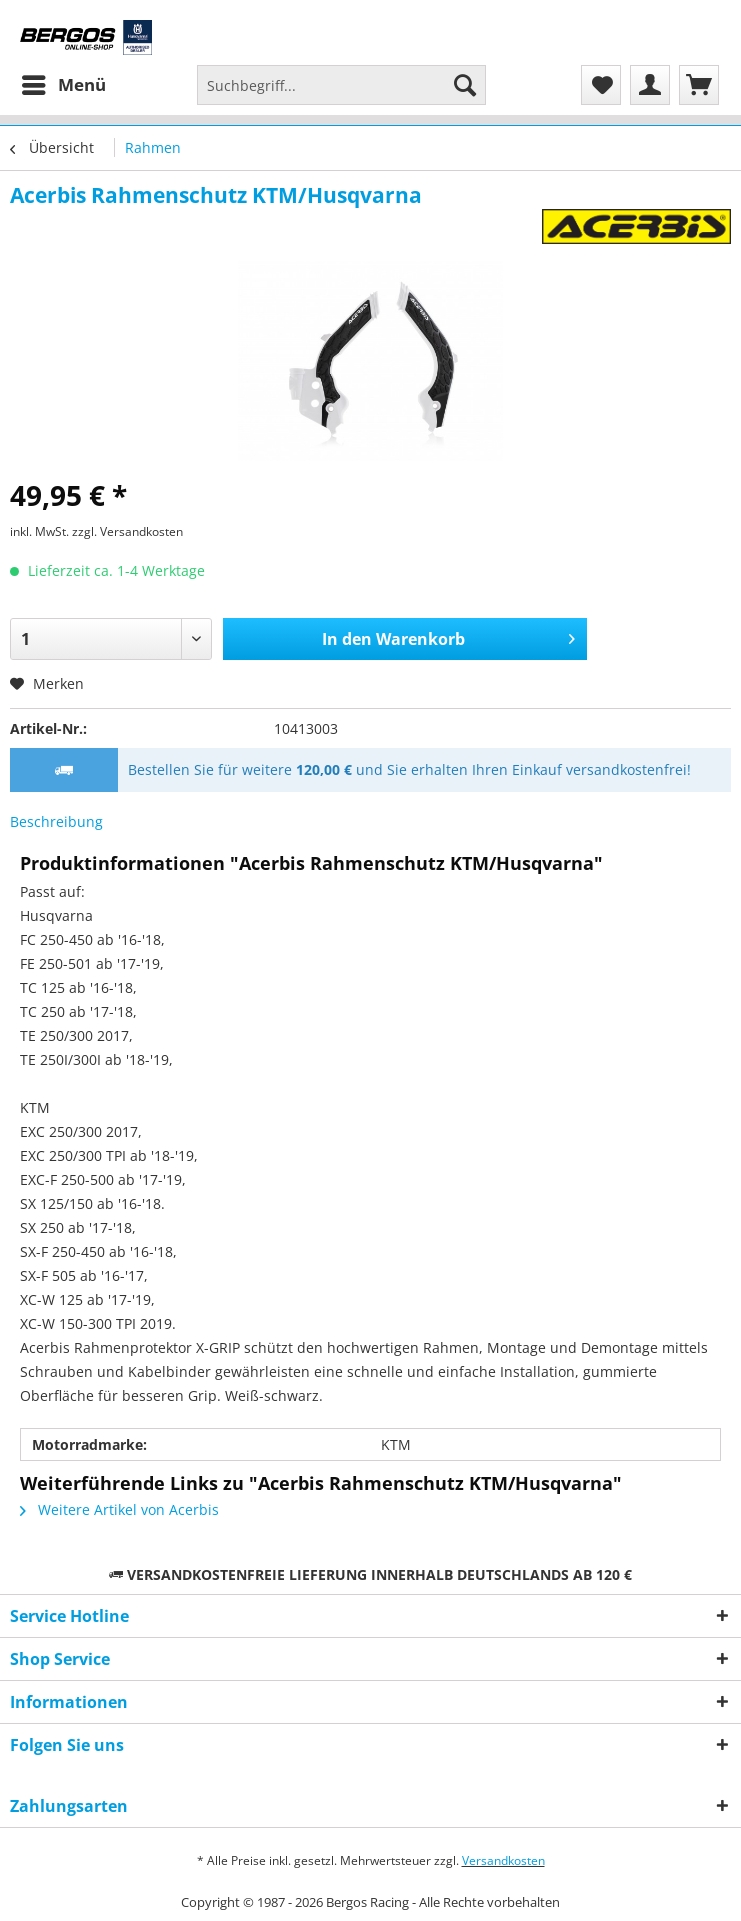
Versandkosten (503, 1860)
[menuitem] (63, 85)
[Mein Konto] (650, 85)
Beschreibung (56, 821)
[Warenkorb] (699, 85)
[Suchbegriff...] (341, 85)
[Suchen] (465, 85)
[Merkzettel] (601, 85)
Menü (64, 82)
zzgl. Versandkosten (127, 531)
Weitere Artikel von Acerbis (119, 1509)
